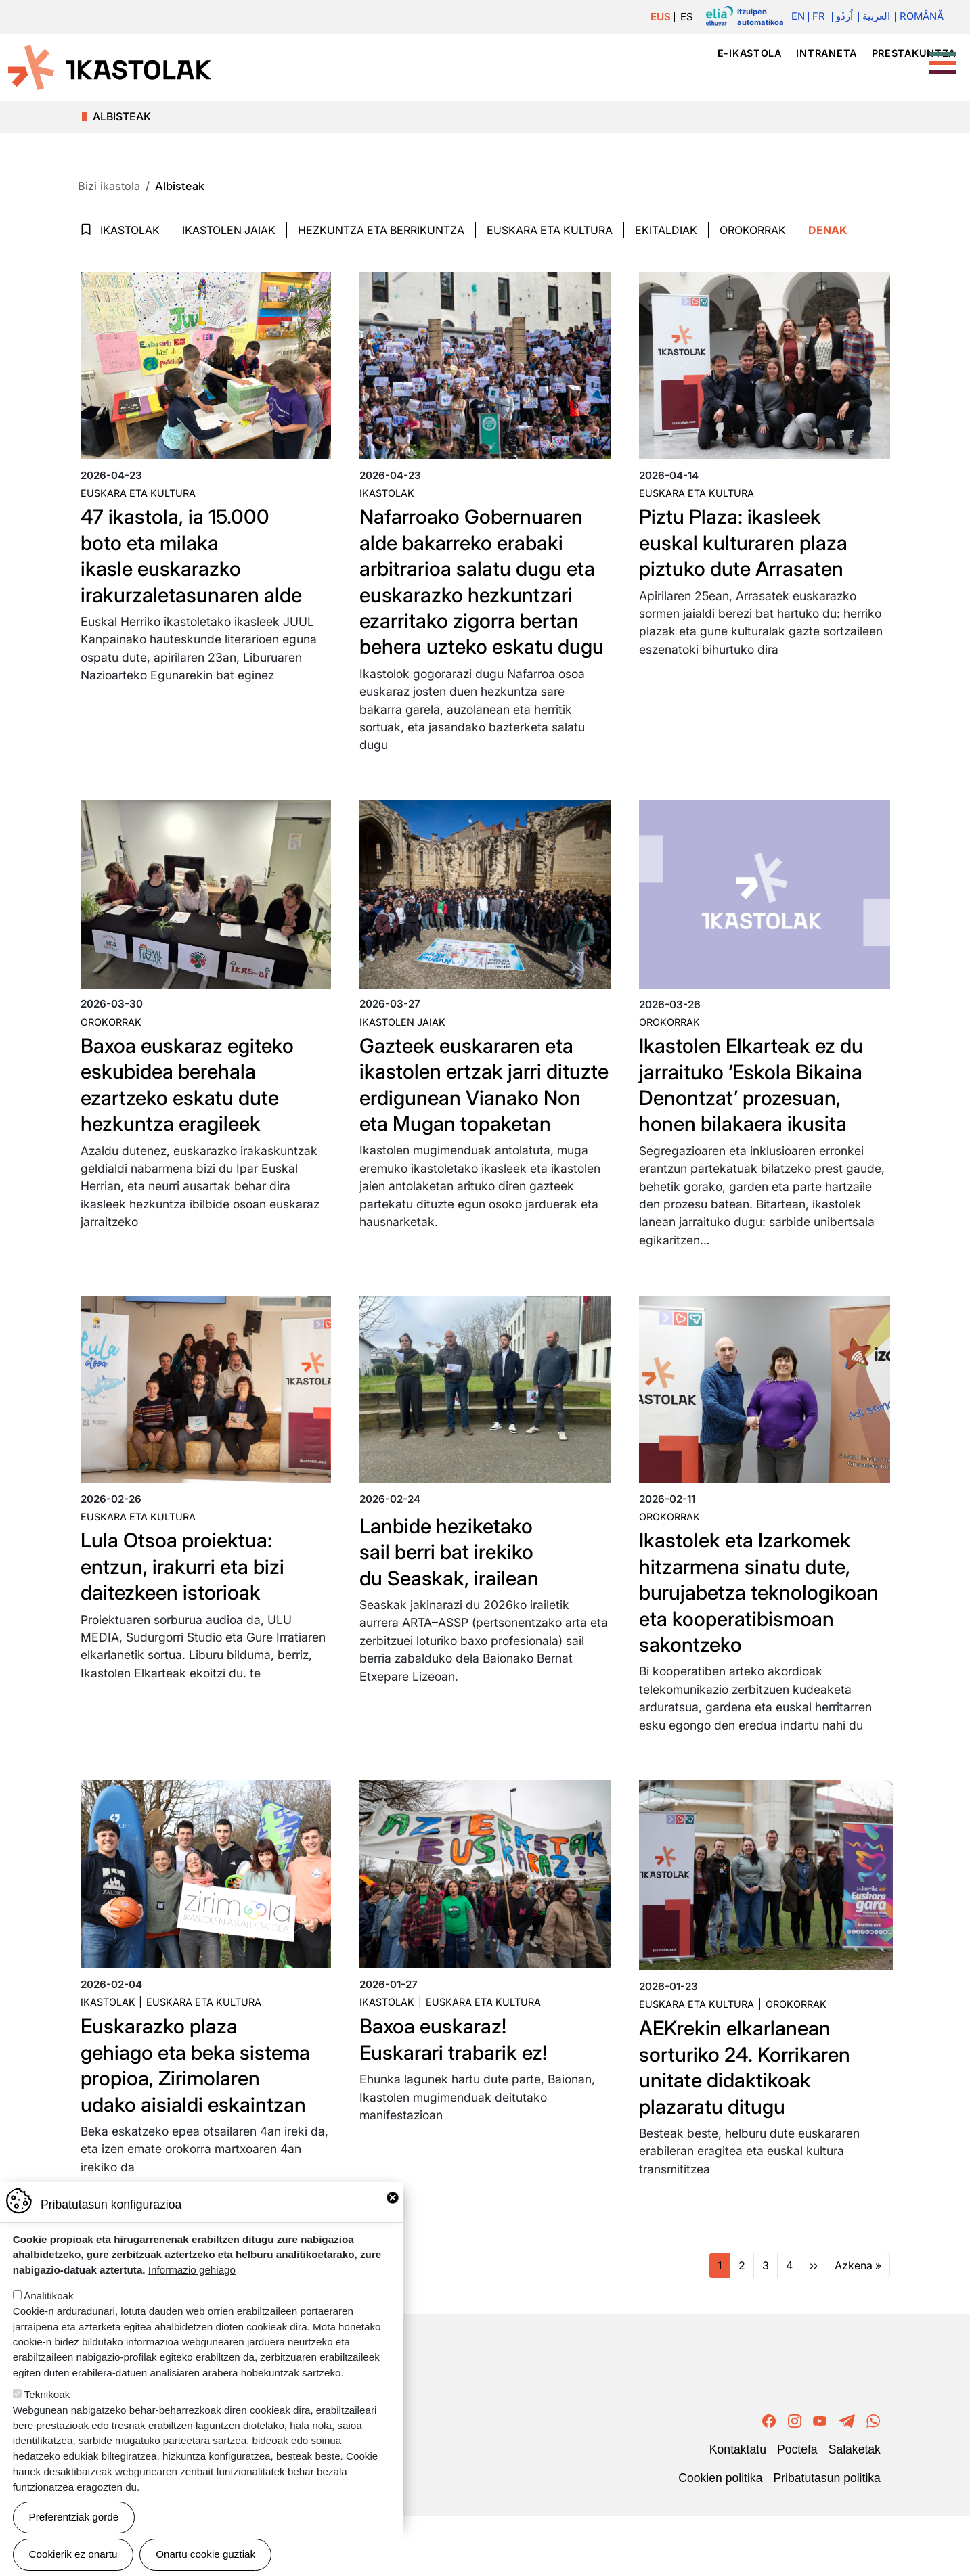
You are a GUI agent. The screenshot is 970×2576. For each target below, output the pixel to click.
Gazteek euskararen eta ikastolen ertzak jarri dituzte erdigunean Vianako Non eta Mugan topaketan (469, 1123)
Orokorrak (753, 230)
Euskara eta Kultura (550, 230)
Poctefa (797, 2509)
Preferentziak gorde (74, 2517)
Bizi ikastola (888, 77)
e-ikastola (750, 53)
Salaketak (855, 2509)
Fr (816, 17)
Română (921, 17)
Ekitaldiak (666, 230)
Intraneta (826, 53)
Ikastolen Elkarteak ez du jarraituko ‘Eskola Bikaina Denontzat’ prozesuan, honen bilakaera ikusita (759, 1110)
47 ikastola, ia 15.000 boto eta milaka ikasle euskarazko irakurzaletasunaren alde (198, 555)
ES (684, 16)
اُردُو (842, 17)
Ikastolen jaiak (228, 230)
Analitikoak (48, 2295)
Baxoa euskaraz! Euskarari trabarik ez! (459, 2099)
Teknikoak (47, 2394)
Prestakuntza (914, 53)
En (795, 17)
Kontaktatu (737, 2509)
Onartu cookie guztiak (205, 2554)
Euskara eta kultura (138, 493)
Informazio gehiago (192, 2270)
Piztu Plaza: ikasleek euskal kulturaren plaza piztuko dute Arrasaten (750, 542)
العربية (875, 17)
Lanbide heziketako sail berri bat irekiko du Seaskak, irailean (454, 1585)
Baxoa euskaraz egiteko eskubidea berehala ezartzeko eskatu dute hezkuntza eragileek (195, 1110)
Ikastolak (631, 77)
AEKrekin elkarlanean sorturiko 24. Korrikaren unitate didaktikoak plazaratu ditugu (752, 2127)
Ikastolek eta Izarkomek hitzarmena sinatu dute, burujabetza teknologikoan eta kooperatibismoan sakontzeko (752, 1638)
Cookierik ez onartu (73, 2554)
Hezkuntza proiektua (755, 77)
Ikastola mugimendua (483, 77)
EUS (658, 16)
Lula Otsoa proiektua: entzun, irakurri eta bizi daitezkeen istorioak (189, 1599)
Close (392, 2198)
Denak (827, 230)
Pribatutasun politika (826, 2537)
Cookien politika (720, 2537)
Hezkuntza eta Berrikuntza (381, 230)
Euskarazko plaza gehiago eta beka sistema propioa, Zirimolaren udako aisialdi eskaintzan (203, 2125)
